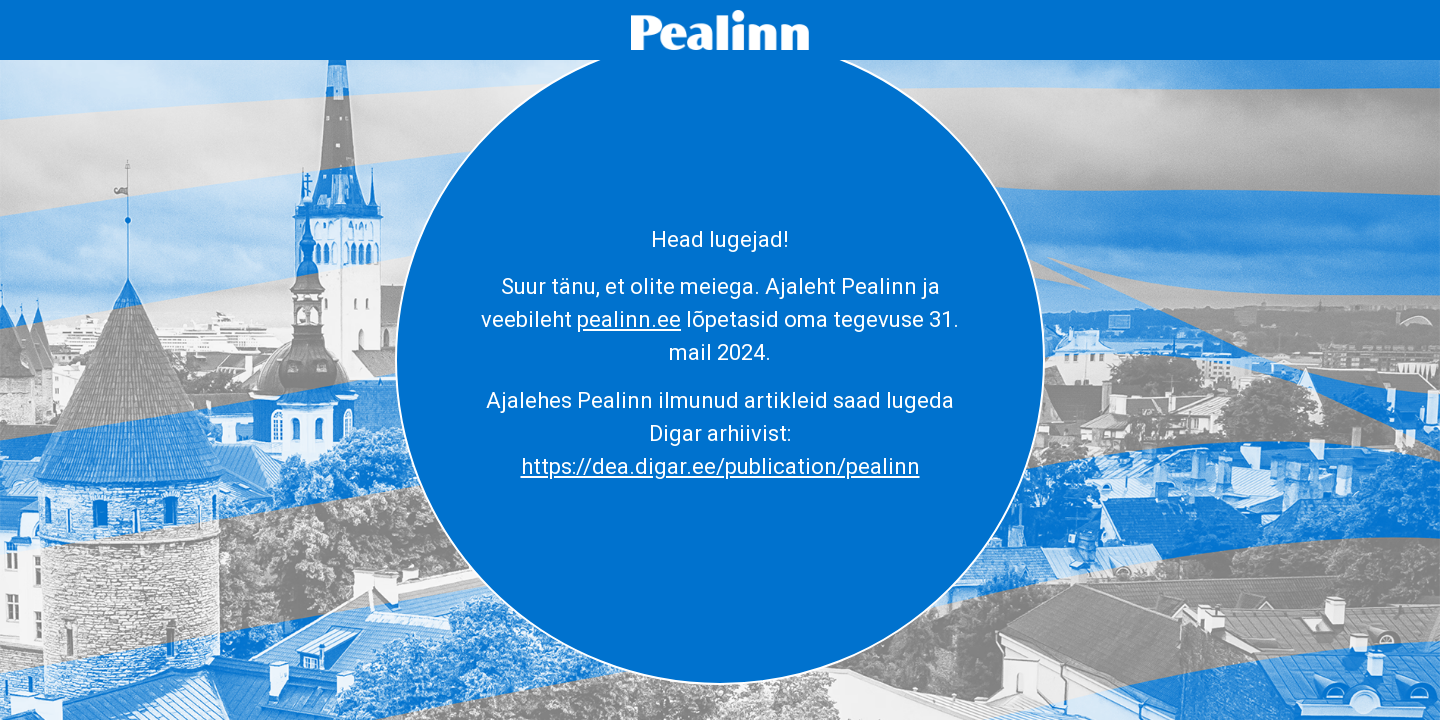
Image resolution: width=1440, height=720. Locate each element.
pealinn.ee (629, 319)
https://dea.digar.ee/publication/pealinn (720, 466)
